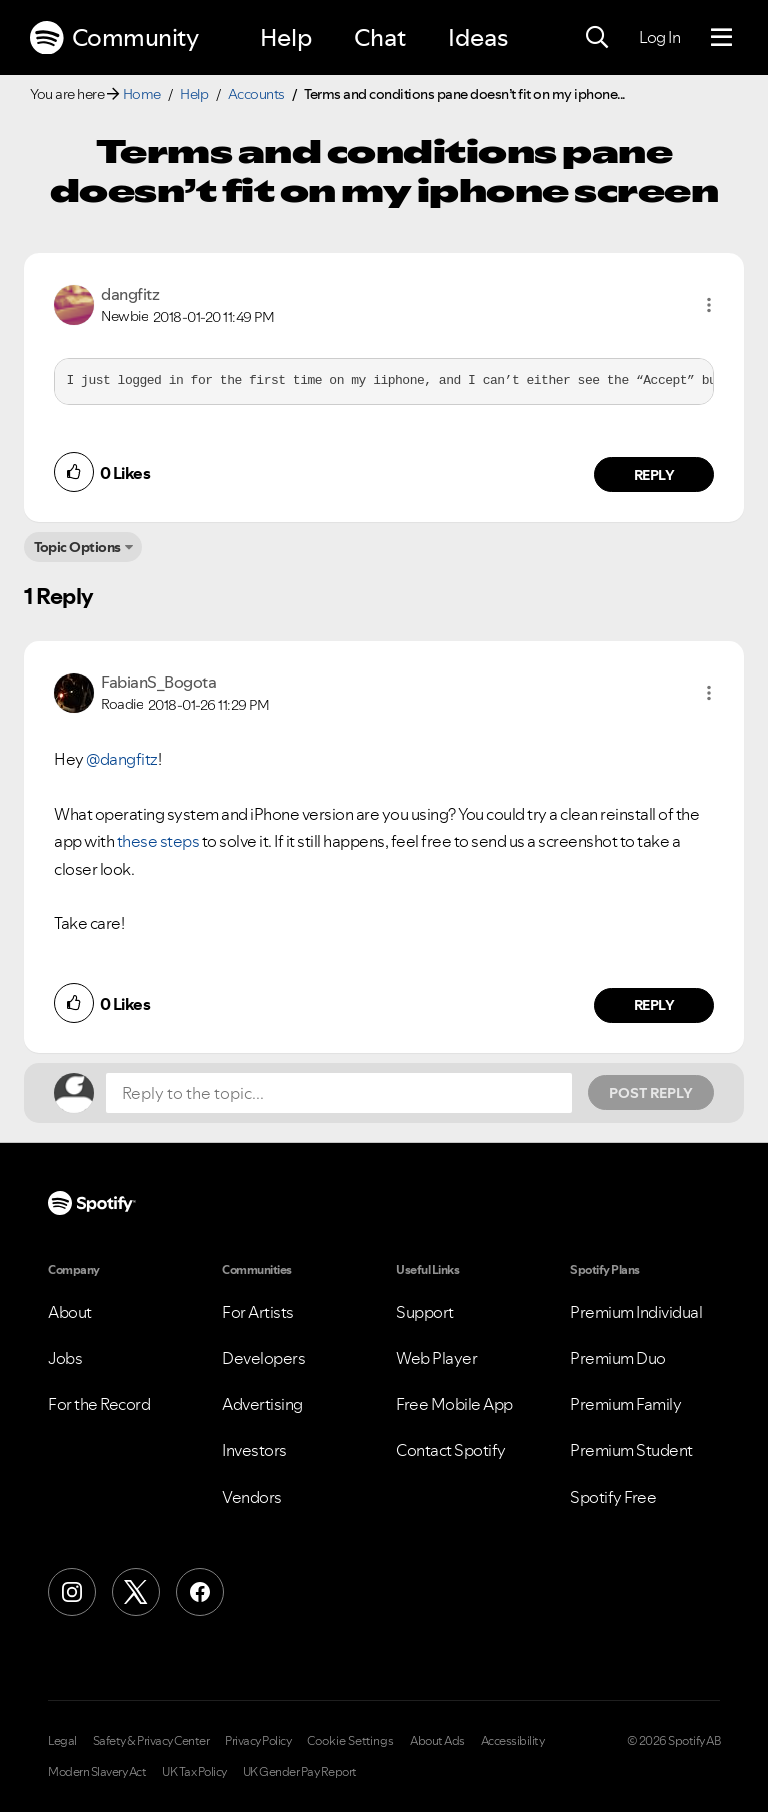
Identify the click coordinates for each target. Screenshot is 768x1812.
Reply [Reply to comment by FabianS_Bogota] (654, 1005)
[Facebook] (200, 1592)
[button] (709, 305)
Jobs (65, 1358)
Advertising (262, 1404)
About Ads (437, 1741)
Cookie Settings (350, 1741)
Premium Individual (636, 1312)
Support (425, 1312)
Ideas (478, 37)
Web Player (436, 1358)
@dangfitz (122, 759)
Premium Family (625, 1404)
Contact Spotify (451, 1450)
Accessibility (513, 1741)
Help (286, 37)
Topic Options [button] (77, 547)
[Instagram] (72, 1592)
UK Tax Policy (194, 1772)
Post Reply (651, 1093)
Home (142, 94)
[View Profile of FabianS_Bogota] (158, 682)
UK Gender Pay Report (300, 1772)
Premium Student (631, 1450)
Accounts (256, 94)
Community (114, 38)
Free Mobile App (454, 1404)
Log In (659, 37)
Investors (254, 1450)
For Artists (258, 1312)
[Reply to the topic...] (339, 1093)
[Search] (597, 38)
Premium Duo (618, 1358)
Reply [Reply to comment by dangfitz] (654, 475)
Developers (263, 1358)
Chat (380, 37)
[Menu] (721, 38)
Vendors (252, 1497)
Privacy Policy (258, 1741)
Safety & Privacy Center (151, 1741)
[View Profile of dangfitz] (130, 294)
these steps (158, 841)
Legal (62, 1741)
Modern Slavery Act (97, 1772)
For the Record (99, 1404)
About (70, 1312)
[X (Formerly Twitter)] (136, 1592)
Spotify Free (613, 1497)
